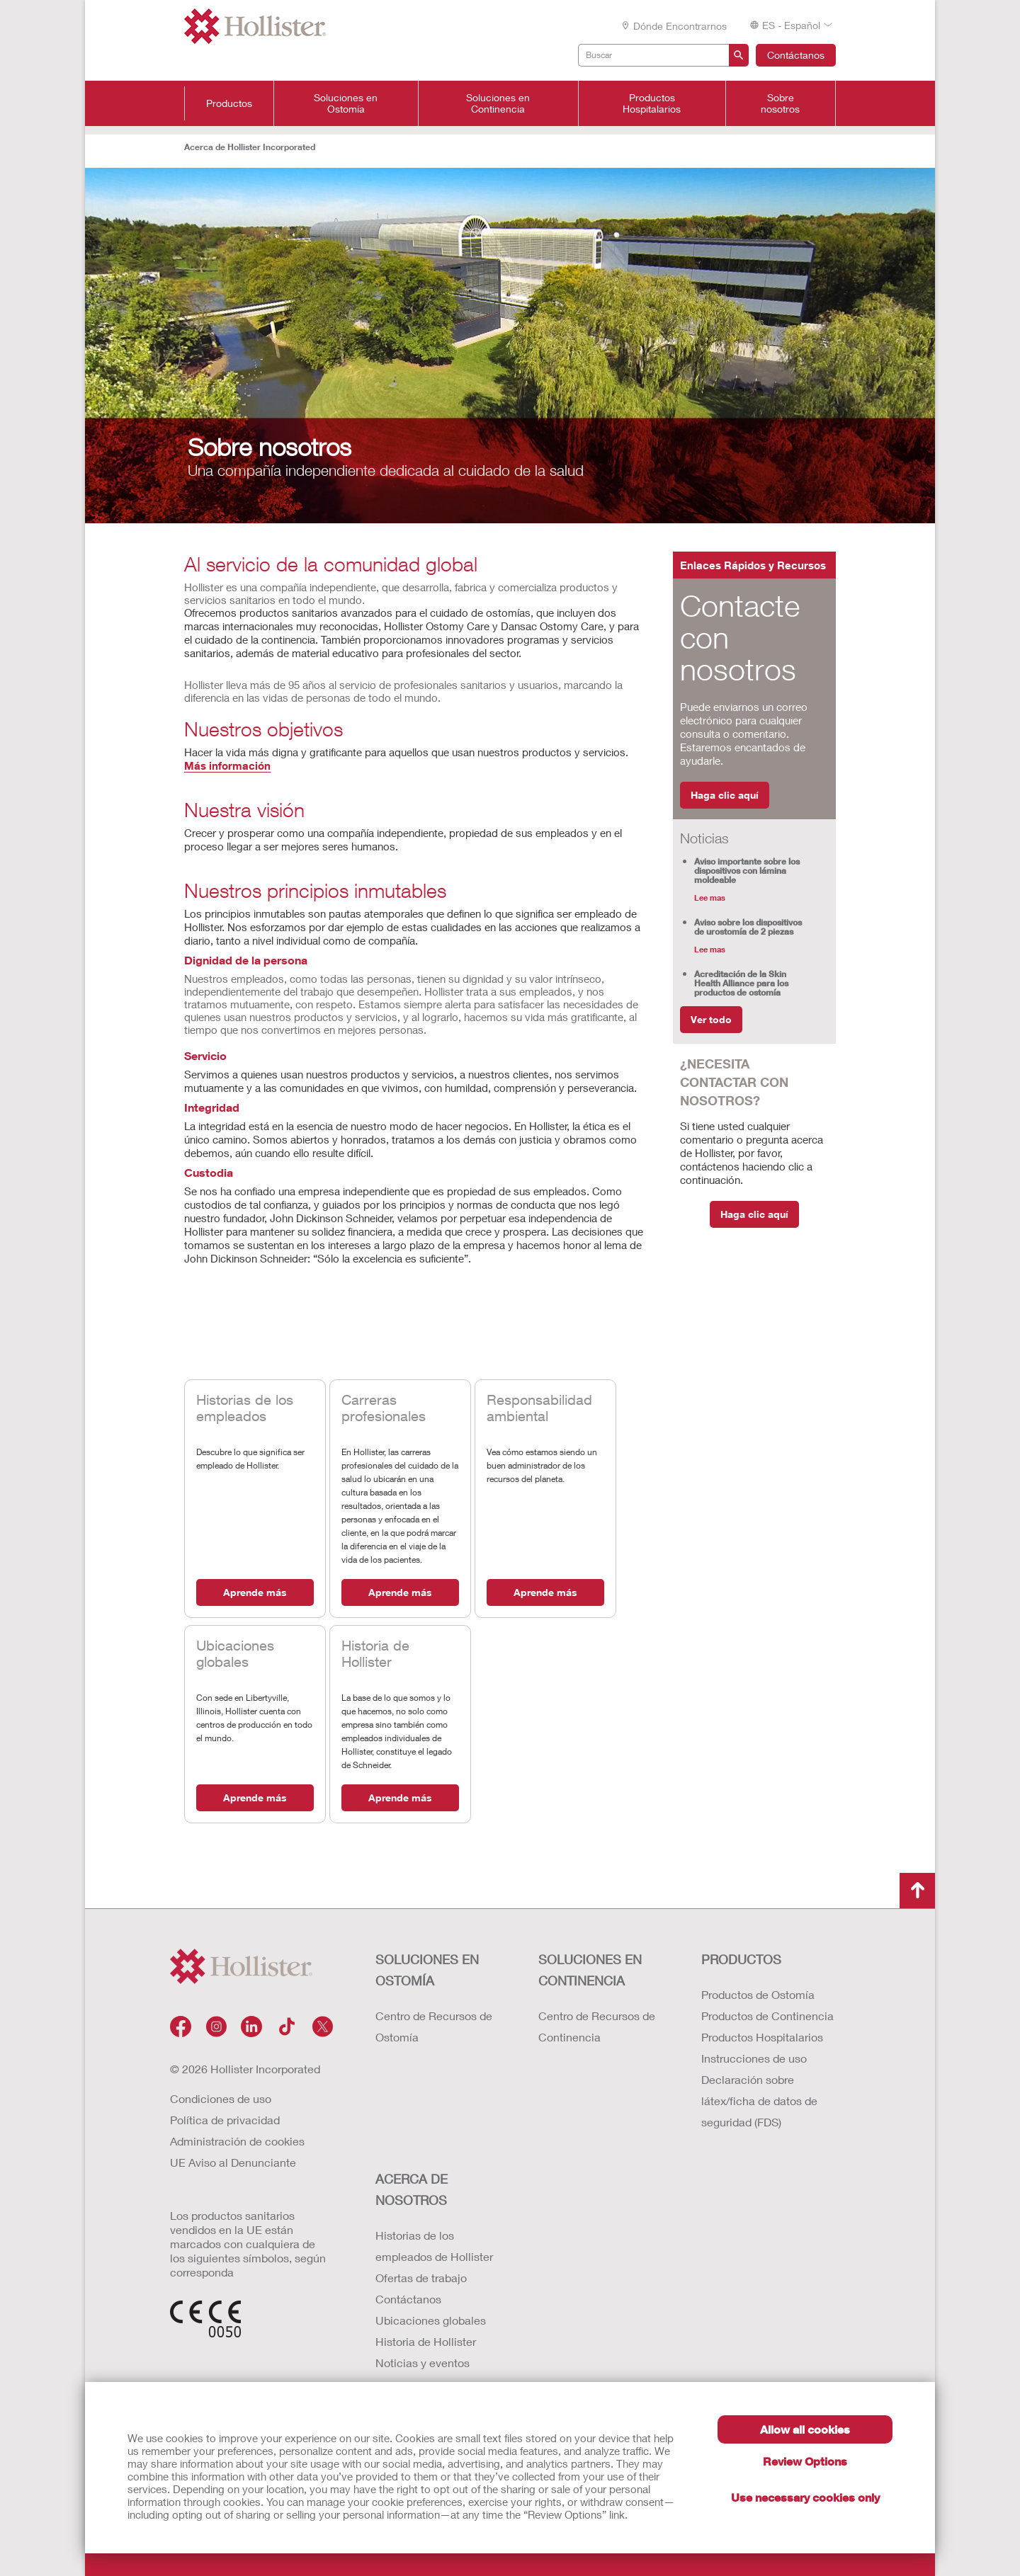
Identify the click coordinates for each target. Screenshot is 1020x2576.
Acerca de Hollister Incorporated (249, 147)
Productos (229, 103)
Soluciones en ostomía (427, 1969)
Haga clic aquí (725, 795)
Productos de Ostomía (758, 1994)
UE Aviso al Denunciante (233, 2162)
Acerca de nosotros (411, 2189)
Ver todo (711, 1019)
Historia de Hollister (375, 1653)
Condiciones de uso (220, 2098)
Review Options (805, 2461)
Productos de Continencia (767, 2015)
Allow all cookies (805, 2429)
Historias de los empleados (244, 1407)
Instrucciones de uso (754, 2058)
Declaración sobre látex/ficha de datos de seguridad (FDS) (759, 2100)
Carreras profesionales (383, 1407)
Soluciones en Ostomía (346, 103)
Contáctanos (795, 55)
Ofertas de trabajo (421, 2277)
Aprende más (255, 1592)
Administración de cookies (237, 2141)
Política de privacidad (225, 2119)
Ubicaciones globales (235, 1653)
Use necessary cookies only (805, 2497)
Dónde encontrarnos (673, 26)
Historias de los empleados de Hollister (434, 2245)
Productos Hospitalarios (652, 103)
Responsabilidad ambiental (539, 1407)
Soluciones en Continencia (498, 103)
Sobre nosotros (780, 103)
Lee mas (709, 897)
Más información (227, 765)
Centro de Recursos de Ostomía (433, 2026)
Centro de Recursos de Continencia (596, 2026)
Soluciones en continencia (590, 1969)
